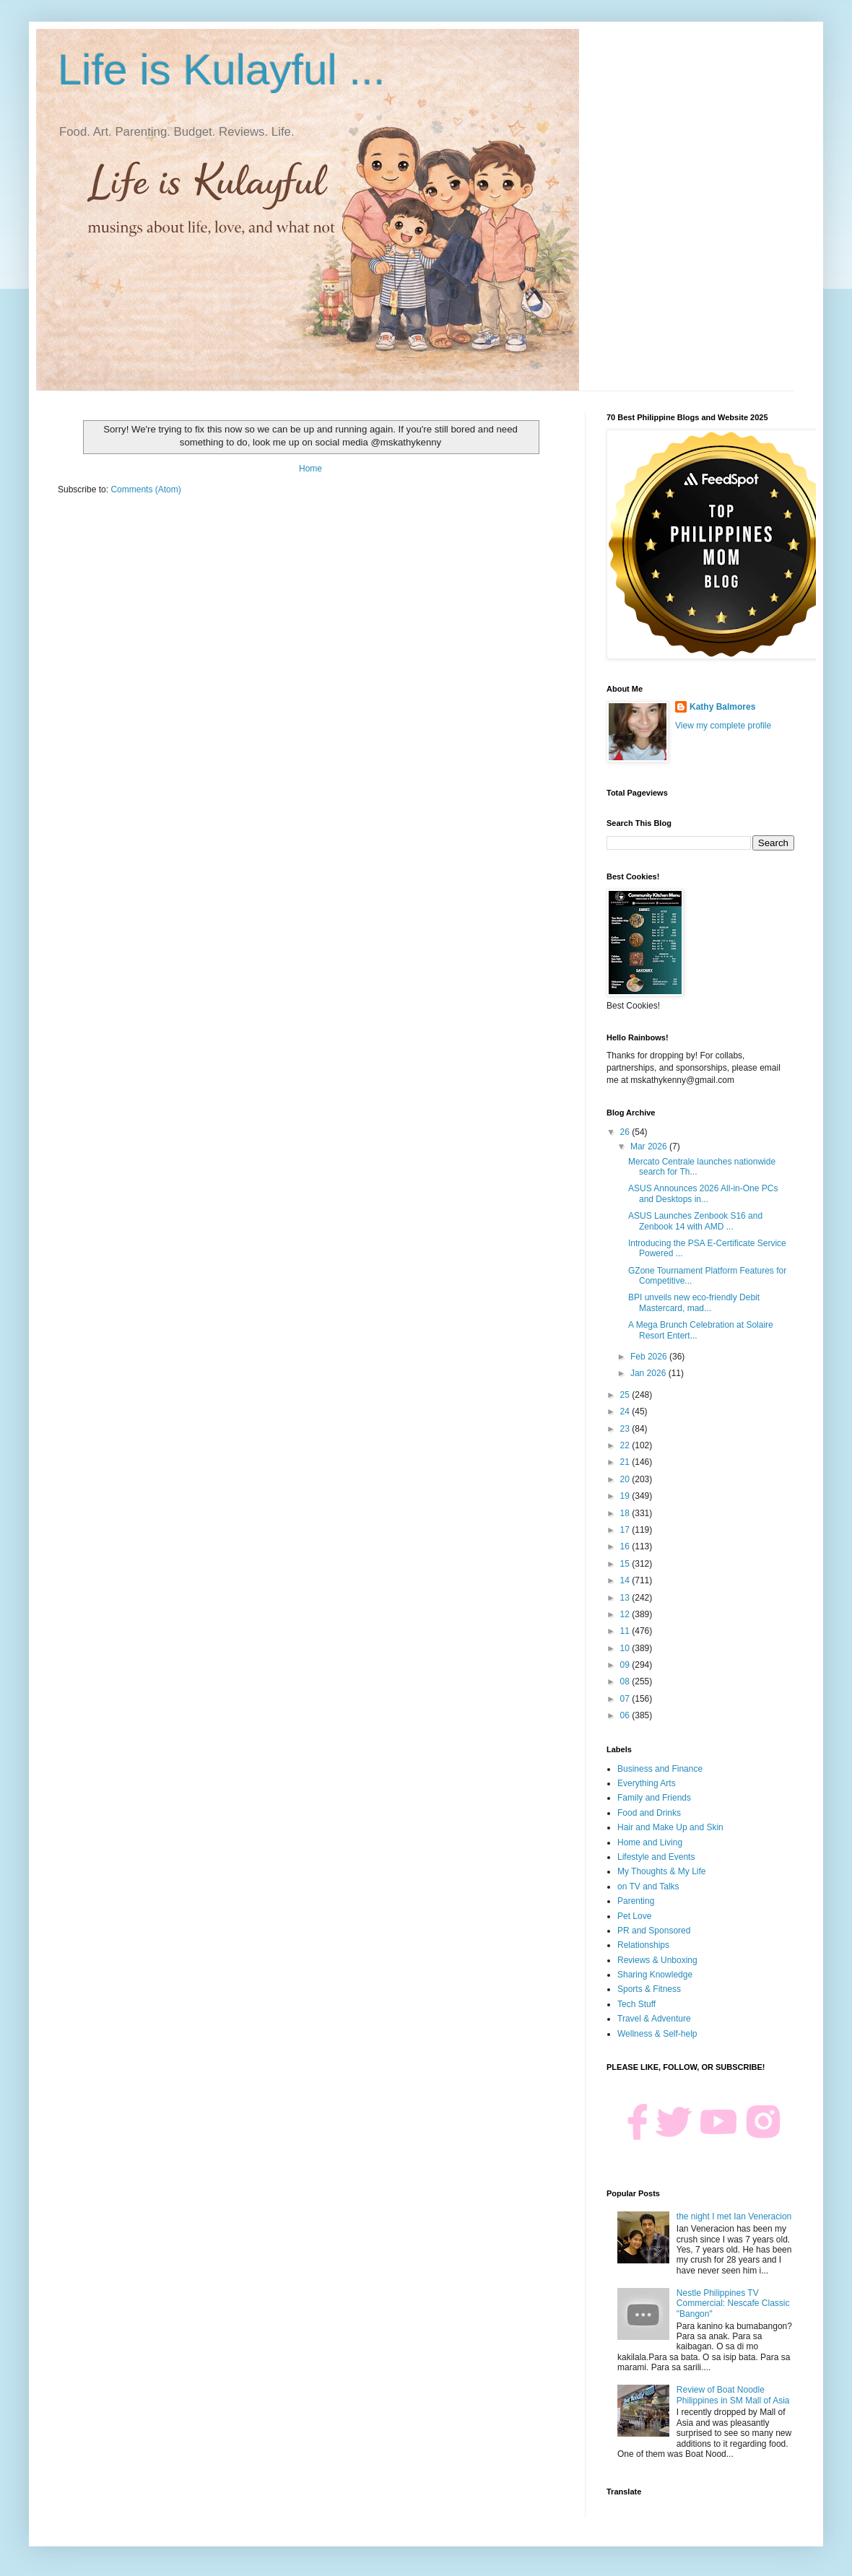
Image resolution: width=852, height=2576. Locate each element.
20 (626, 1479)
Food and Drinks (649, 1813)
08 (626, 1681)
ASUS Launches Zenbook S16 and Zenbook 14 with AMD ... (695, 1221)
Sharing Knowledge (654, 1975)
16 (626, 1546)
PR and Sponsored (653, 1931)
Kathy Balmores (722, 707)
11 (626, 1631)
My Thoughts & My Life (661, 1871)
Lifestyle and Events (656, 1857)
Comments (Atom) (145, 489)
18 (626, 1513)
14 (626, 1580)
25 (626, 1395)
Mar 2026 (649, 1146)
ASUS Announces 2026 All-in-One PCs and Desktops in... (703, 1193)
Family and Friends (654, 1798)
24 (626, 1411)
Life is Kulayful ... (222, 69)
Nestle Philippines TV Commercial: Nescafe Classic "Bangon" (733, 2303)
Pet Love (634, 1916)
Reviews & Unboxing (657, 1960)
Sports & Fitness (649, 1989)
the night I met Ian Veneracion (734, 2216)
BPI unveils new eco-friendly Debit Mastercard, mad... (694, 1302)
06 (626, 1715)
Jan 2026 (649, 1373)
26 (626, 1132)
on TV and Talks (648, 1886)
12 (626, 1614)
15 (626, 1564)
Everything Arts (646, 1783)
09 (626, 1665)
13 (626, 1598)
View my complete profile (723, 726)
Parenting (635, 1901)
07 (626, 1699)
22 (626, 1445)
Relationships (643, 1945)
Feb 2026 (649, 1357)
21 (626, 1462)
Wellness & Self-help (657, 2034)
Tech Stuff (636, 2004)
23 (626, 1429)
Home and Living (649, 1842)
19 (626, 1496)
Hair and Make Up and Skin (670, 1827)
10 (626, 1648)
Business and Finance (660, 1769)
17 (626, 1530)
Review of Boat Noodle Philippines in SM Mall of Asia (733, 2395)
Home (310, 469)
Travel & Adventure (654, 2019)
